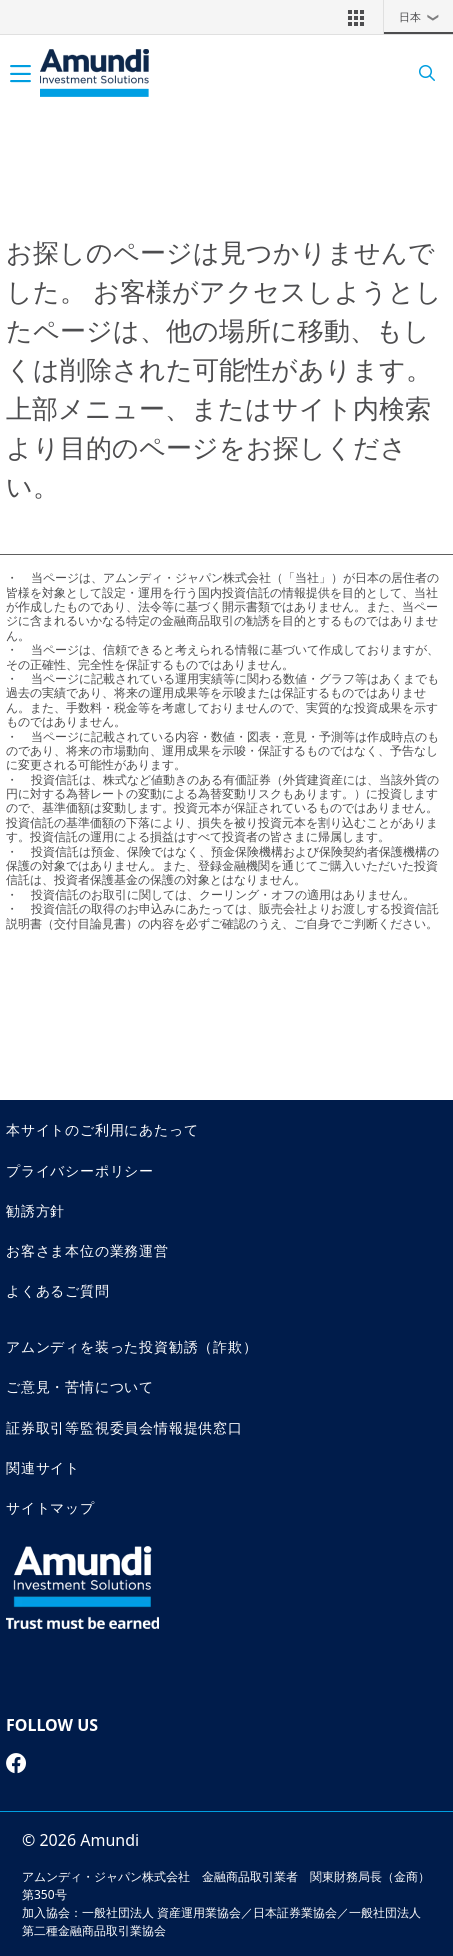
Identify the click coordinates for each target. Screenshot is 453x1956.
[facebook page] (16, 1763)
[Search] (420, 73)
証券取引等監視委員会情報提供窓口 (124, 1427)
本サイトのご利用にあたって (102, 1129)
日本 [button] (424, 17)
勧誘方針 (35, 1210)
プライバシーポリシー (80, 1170)
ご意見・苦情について (80, 1386)
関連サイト (43, 1467)
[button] (356, 17)
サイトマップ (50, 1507)
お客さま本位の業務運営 (87, 1250)
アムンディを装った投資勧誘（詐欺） (132, 1346)
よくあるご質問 (58, 1290)
